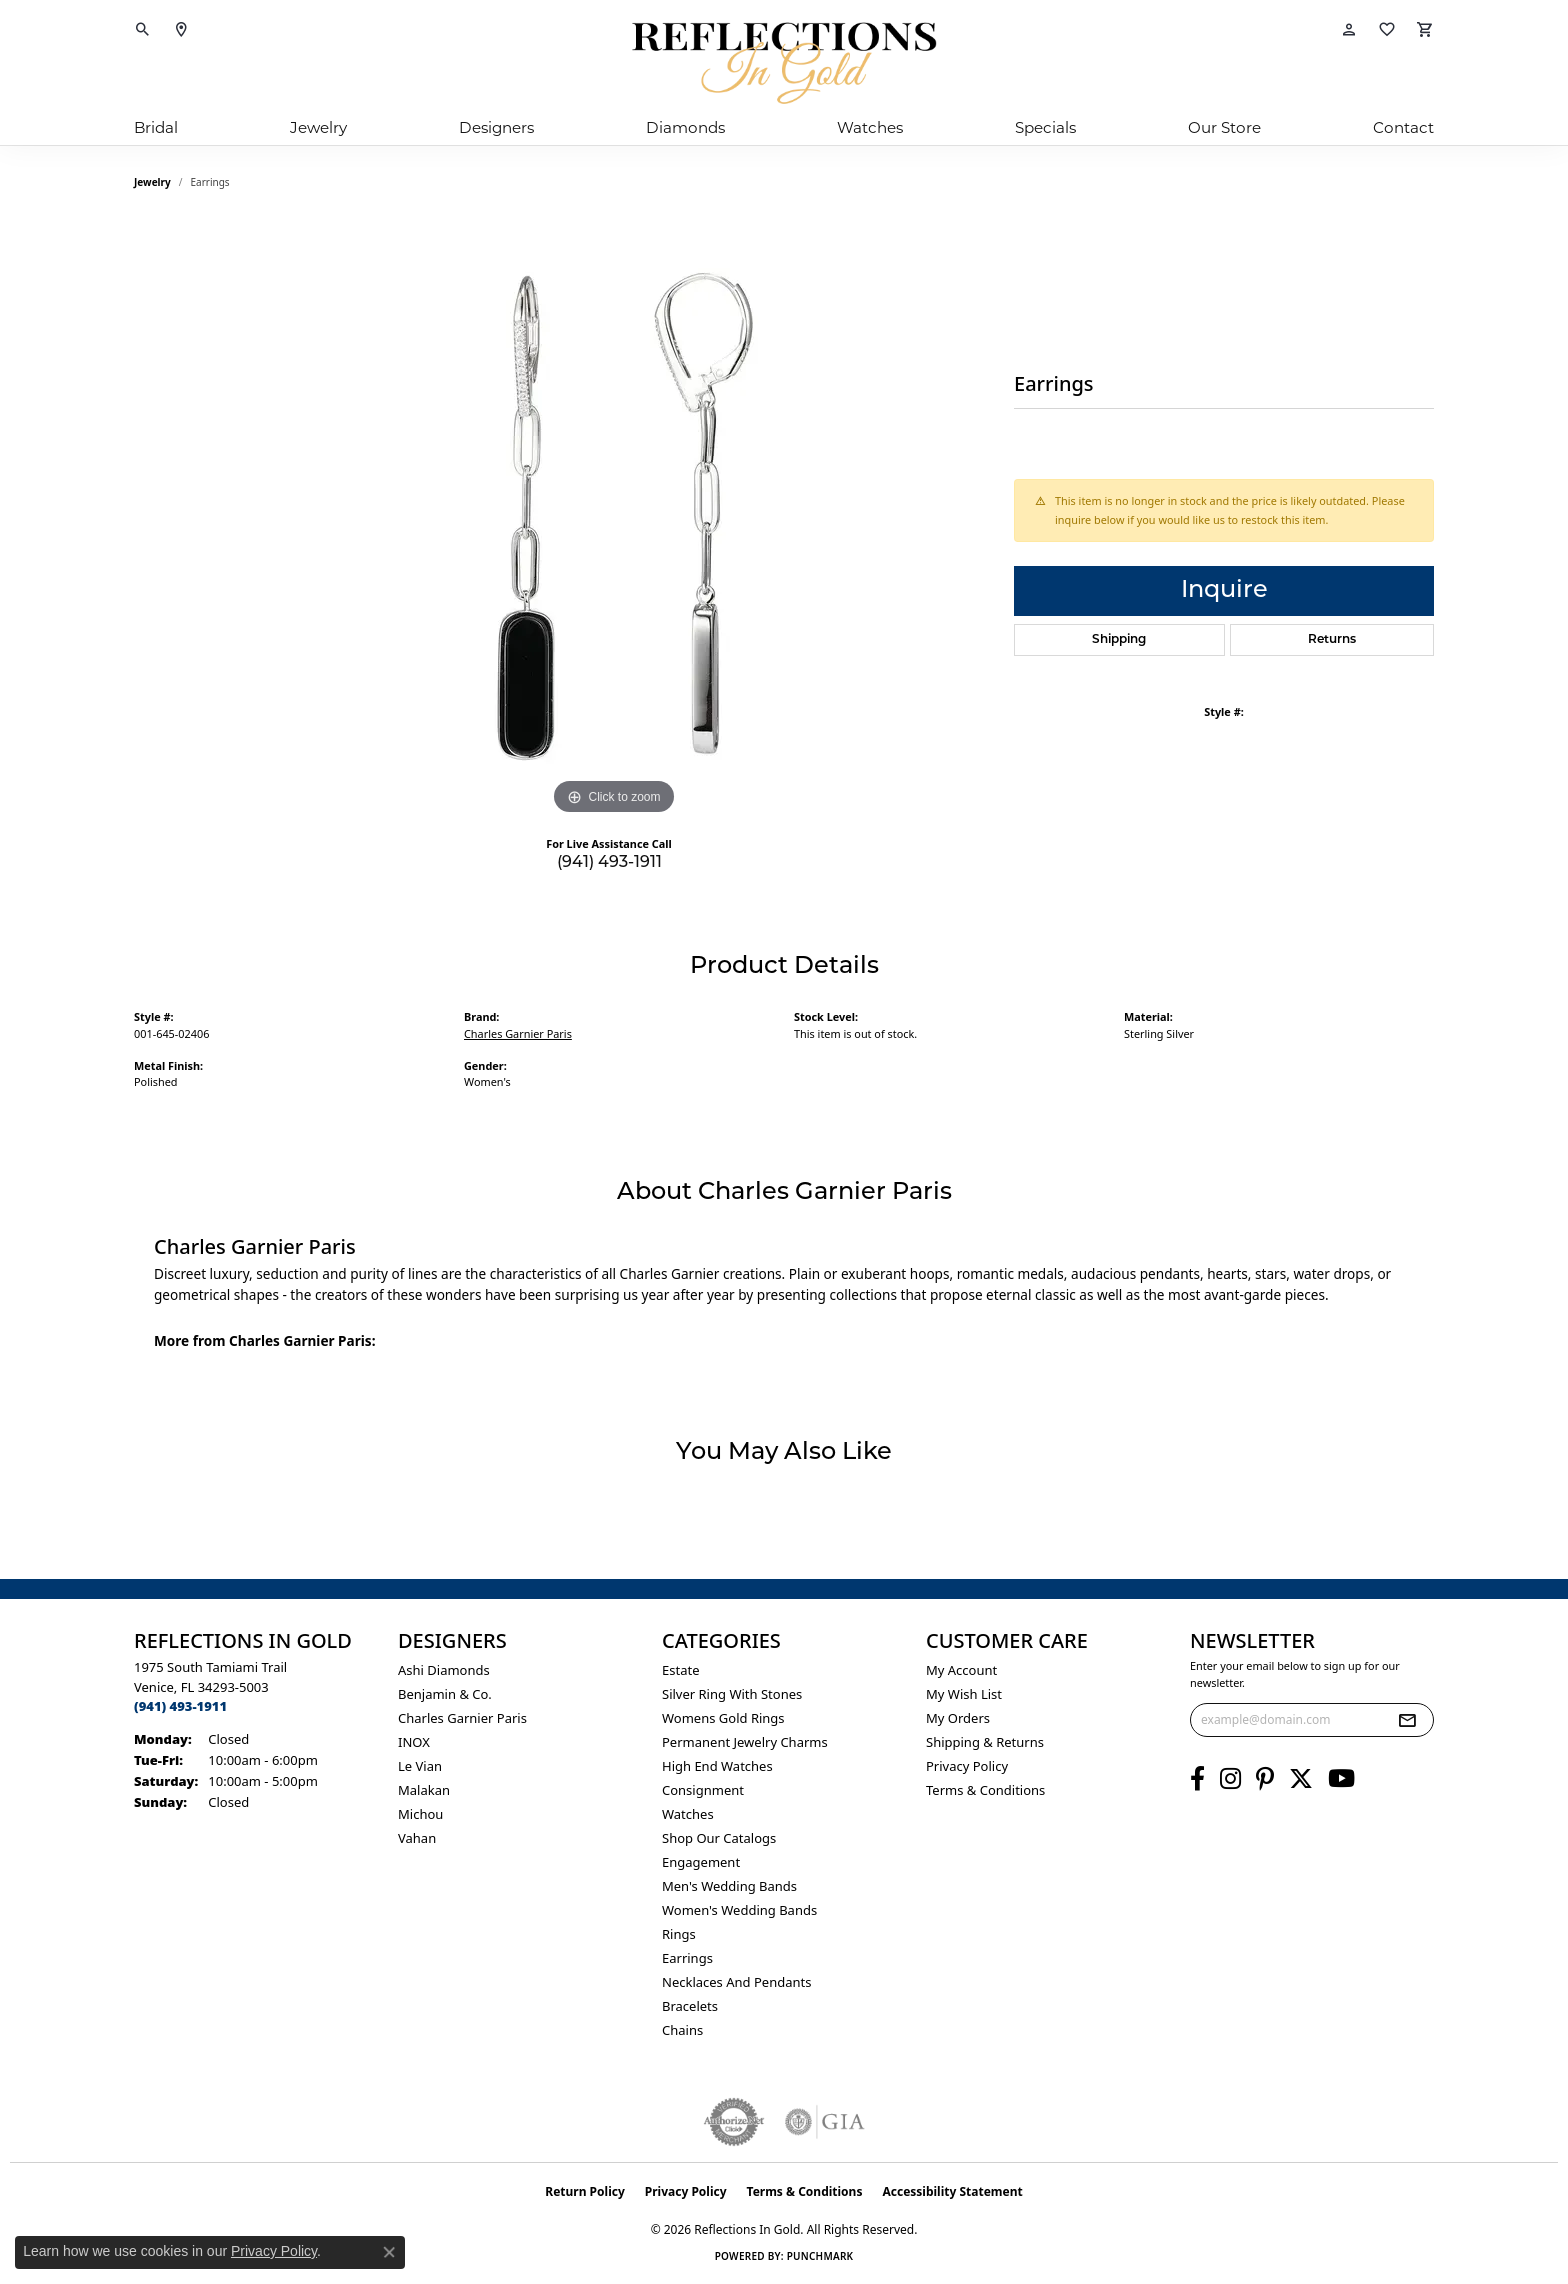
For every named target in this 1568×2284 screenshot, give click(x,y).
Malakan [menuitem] (424, 1790)
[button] (143, 30)
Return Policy (585, 2191)
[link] (181, 30)
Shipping (1119, 640)
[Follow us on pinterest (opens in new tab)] (1265, 1779)
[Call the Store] (180, 1706)
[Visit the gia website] (825, 2122)
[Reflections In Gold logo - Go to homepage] (784, 63)
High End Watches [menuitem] (717, 1766)
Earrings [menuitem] (687, 1958)
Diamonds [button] (685, 127)
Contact (1403, 127)
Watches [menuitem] (688, 1814)
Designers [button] (496, 127)
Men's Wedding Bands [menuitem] (729, 1886)
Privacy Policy (967, 1766)
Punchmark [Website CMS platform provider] (820, 2256)
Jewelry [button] (318, 127)
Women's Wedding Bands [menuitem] (739, 1910)
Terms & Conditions (985, 1790)
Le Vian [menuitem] (420, 1766)
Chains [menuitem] (682, 2030)
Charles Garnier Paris (518, 1033)
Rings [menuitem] (679, 1934)
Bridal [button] (156, 127)
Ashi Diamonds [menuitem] (444, 1670)
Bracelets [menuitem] (690, 2006)
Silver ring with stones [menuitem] (732, 1694)
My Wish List (964, 1694)
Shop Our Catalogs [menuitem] (719, 1838)
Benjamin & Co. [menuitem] (445, 1694)
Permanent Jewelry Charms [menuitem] (745, 1742)
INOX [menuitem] (414, 1742)
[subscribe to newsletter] (1407, 1720)
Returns (1332, 640)
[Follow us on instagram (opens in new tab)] (1230, 1779)
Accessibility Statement (952, 2191)
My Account (961, 1670)
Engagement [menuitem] (701, 1862)
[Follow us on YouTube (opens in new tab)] (1341, 1779)
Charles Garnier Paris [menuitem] (462, 1718)
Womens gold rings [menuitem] (723, 1718)
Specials (1045, 127)
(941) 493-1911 (609, 863)
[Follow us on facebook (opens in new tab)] (1197, 1779)
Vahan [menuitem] (417, 1838)
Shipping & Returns (985, 1742)
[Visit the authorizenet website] (734, 2122)
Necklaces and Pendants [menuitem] (736, 1982)
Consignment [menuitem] (703, 1790)
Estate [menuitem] (680, 1670)
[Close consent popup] (389, 2252)
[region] (614, 520)
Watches (870, 127)
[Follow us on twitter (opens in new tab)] (1301, 1779)
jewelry (152, 182)
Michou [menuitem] (420, 1814)
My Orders (958, 1718)
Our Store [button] (1224, 127)
